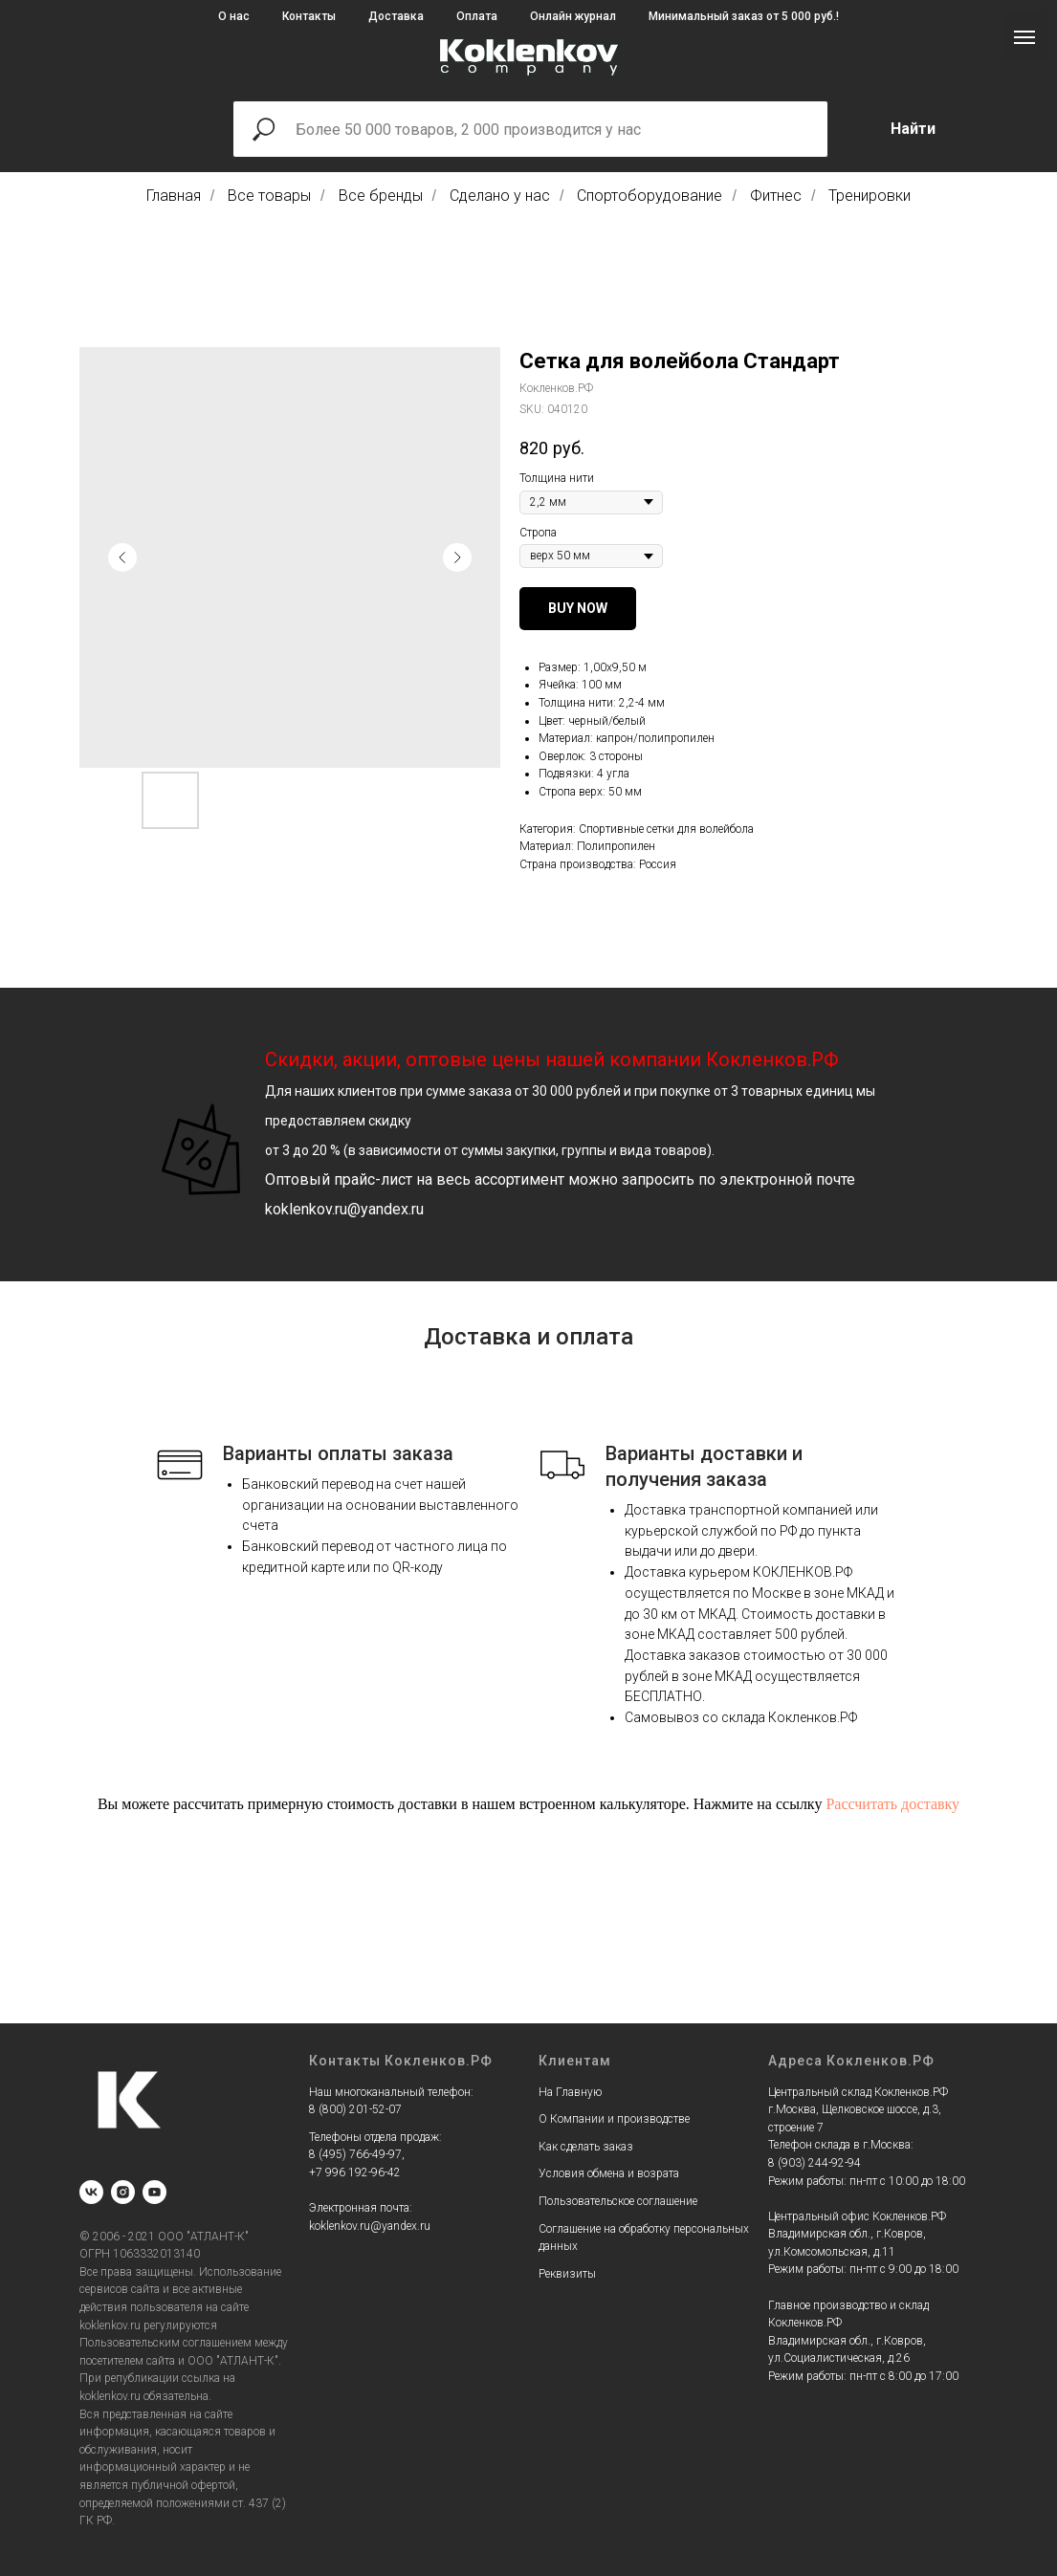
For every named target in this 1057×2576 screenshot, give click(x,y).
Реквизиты (567, 2274)
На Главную (570, 2092)
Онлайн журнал (573, 16)
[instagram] (123, 2192)
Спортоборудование (649, 195)
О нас (234, 16)
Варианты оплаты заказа (338, 1453)
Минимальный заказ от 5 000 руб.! (744, 16)
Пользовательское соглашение (618, 2201)
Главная (173, 195)
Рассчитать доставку (892, 1804)
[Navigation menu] (1024, 37)
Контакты (309, 16)
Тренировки (869, 195)
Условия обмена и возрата (609, 2173)
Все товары (269, 195)
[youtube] (154, 2192)
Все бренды (381, 195)
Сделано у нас (500, 195)
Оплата (476, 16)
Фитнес (776, 195)
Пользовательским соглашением (165, 2342)
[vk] (91, 2192)
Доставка (396, 16)
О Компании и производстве (614, 2119)
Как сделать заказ (586, 2146)
